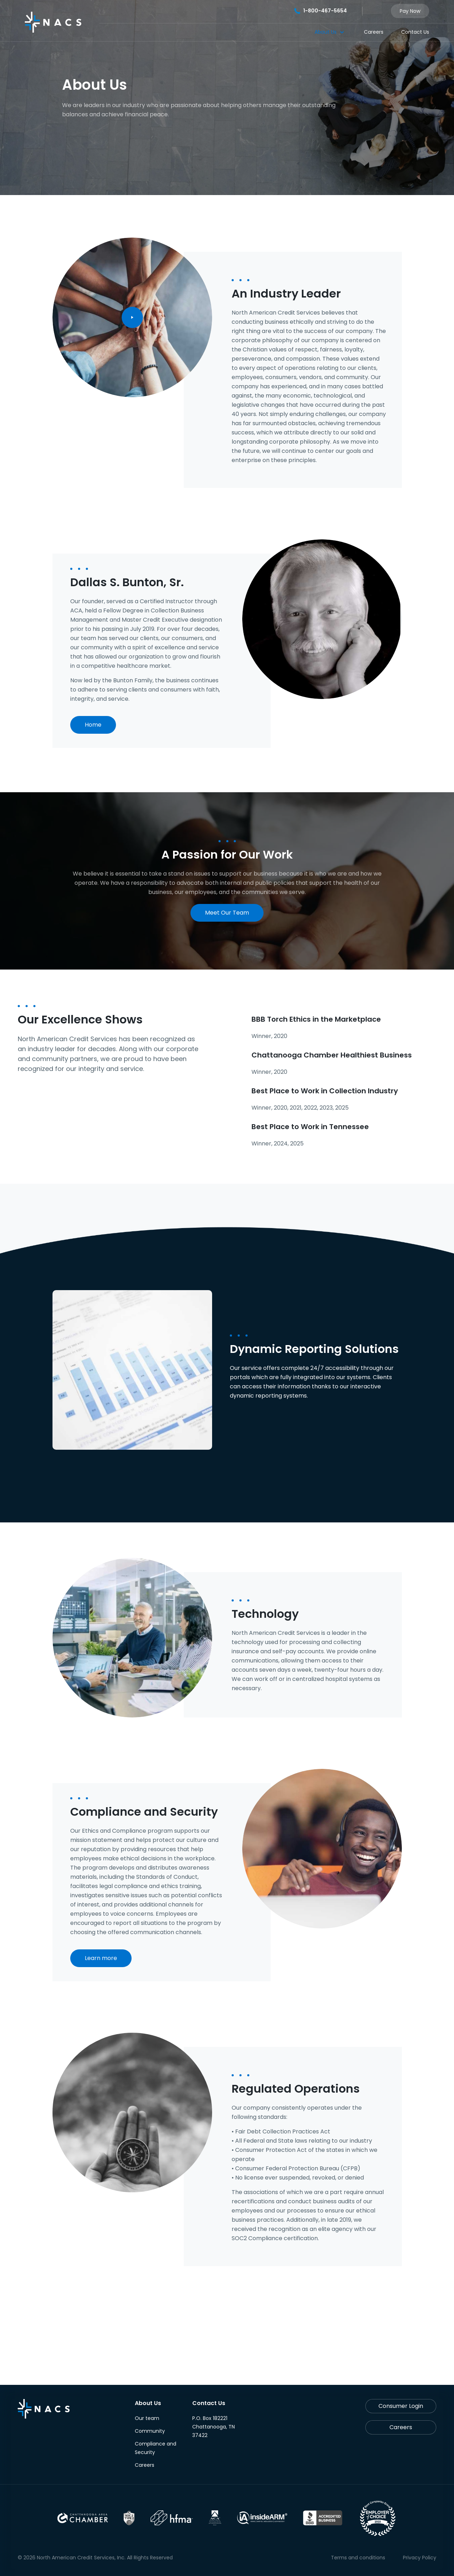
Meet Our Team (227, 913)
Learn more (101, 1958)
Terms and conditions (358, 2557)
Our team (147, 2418)
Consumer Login (400, 2406)
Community (150, 2431)
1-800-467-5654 (321, 10)
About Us (326, 31)
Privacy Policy (419, 2557)
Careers (373, 31)
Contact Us (415, 31)
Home (93, 725)
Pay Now (410, 11)
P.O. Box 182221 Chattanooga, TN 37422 (213, 2427)
